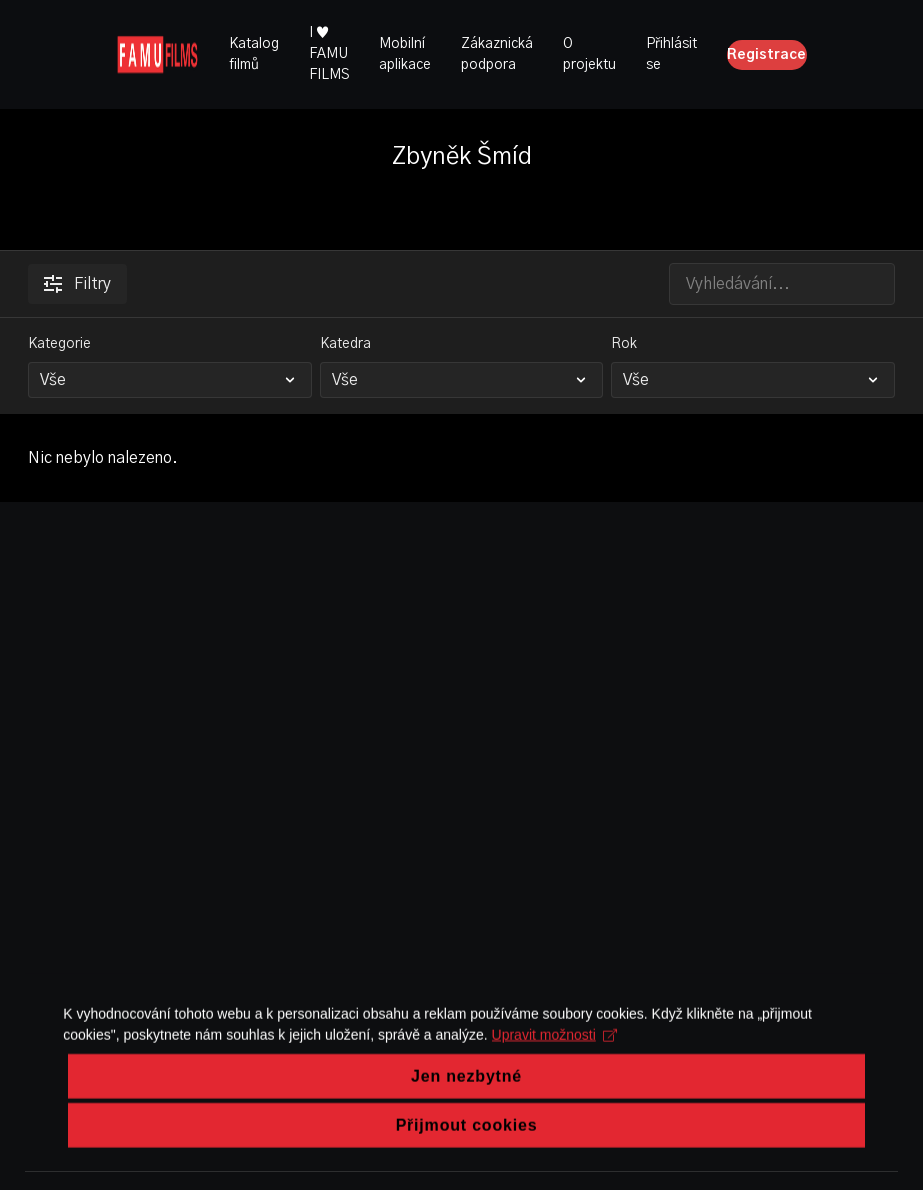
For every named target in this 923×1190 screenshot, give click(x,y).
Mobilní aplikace (405, 54)
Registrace (766, 55)
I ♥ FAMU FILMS (329, 54)
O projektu (589, 54)
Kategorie (59, 344)
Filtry (77, 284)
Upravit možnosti (550, 1076)
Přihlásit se (671, 54)
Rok (624, 344)
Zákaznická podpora (497, 54)
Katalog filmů (254, 54)
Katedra (345, 344)
